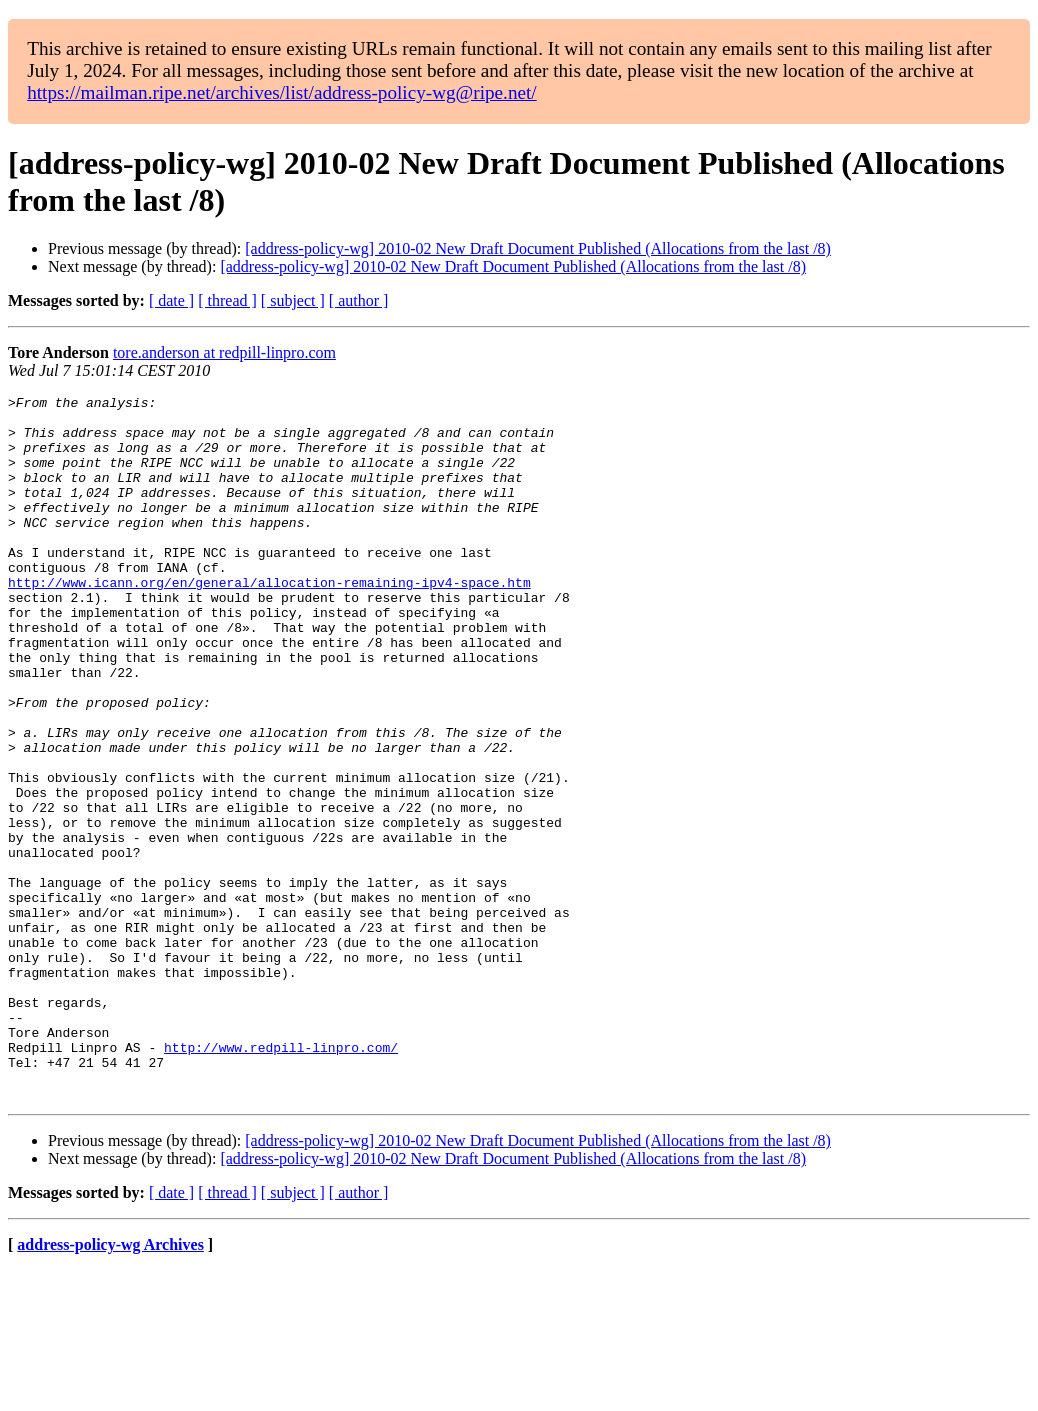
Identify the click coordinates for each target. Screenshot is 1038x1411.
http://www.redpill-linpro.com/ (281, 1179)
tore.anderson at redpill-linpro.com (224, 352)
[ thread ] (227, 300)
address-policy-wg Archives (110, 1385)
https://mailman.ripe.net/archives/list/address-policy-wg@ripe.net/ (282, 92)
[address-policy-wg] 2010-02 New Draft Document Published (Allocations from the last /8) (538, 248)
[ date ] (171, 300)
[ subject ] (293, 300)
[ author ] (359, 300)
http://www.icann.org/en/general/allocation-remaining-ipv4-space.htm (269, 621)
